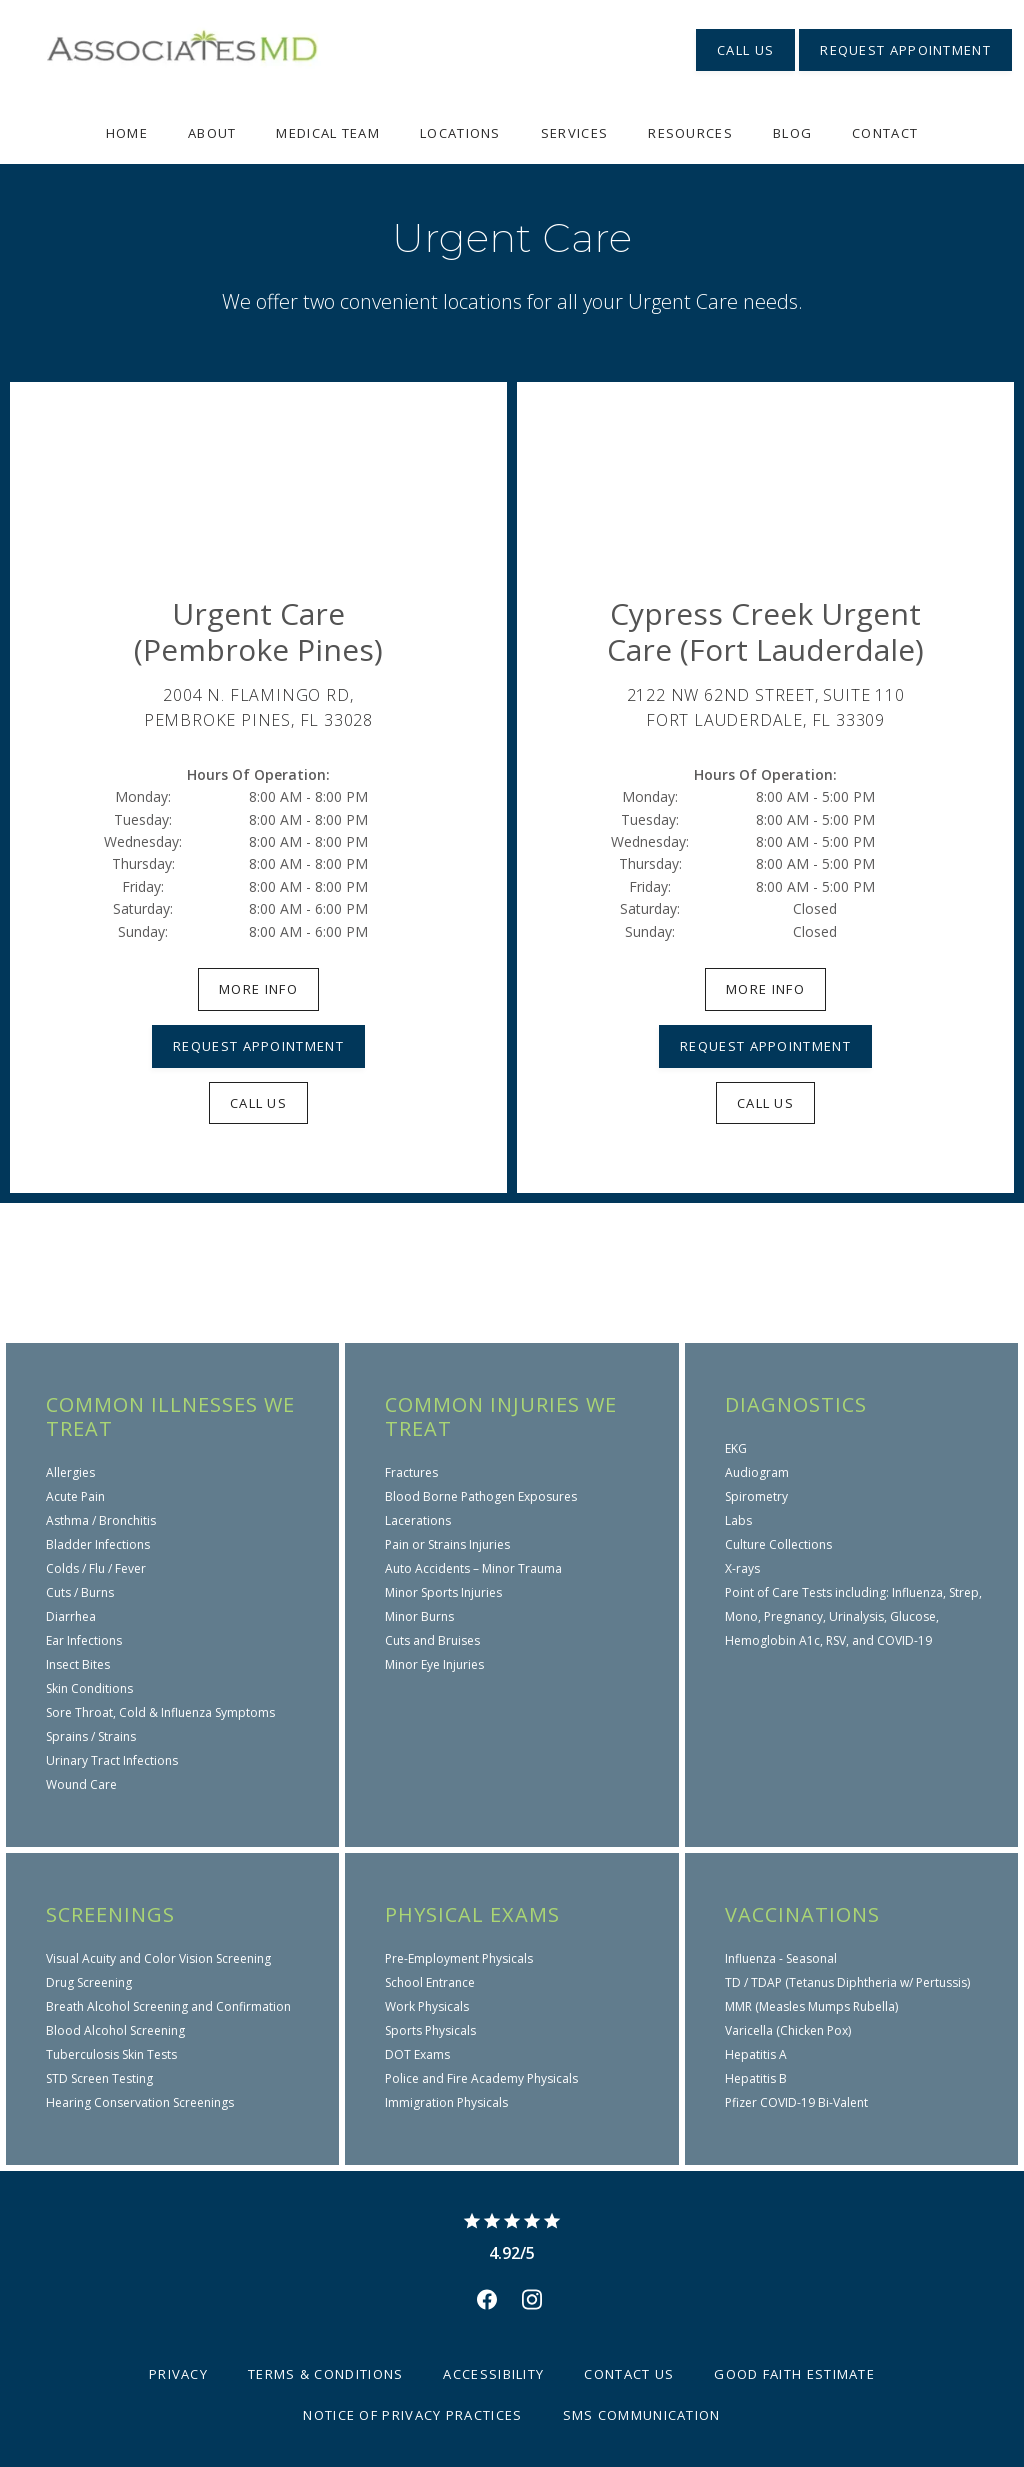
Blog (792, 133)
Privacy (178, 2374)
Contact (885, 133)
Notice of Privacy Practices (412, 2415)
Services (574, 133)
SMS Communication (642, 2415)
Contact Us (629, 2374)
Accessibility (493, 2374)
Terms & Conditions (325, 2374)
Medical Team (328, 133)
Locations (460, 133)
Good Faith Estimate (794, 2374)
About (212, 133)
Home (127, 133)
